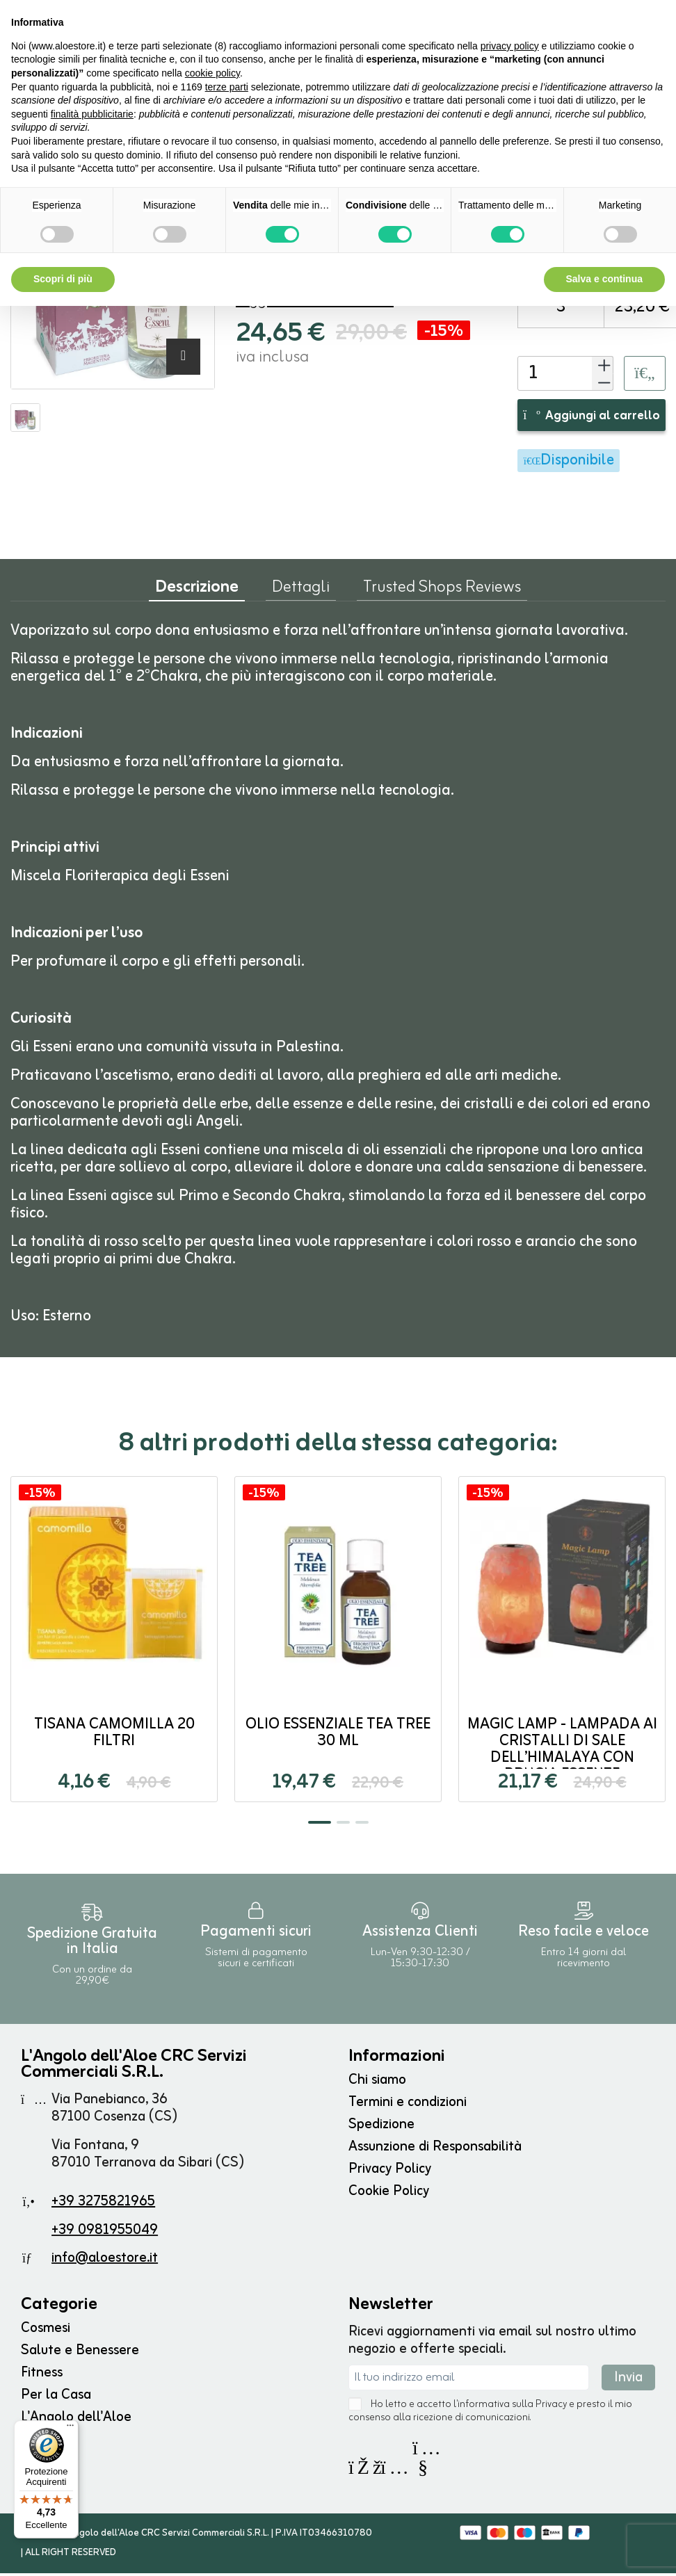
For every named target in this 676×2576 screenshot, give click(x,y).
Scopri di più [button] (62, 278)
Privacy (551, 2407)
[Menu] (70, 2428)
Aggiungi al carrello (591, 418)
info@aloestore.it (104, 2260)
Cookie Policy (388, 2193)
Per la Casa (56, 2397)
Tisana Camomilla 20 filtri (114, 1736)
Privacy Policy (389, 2171)
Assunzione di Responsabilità (435, 2149)
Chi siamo (377, 2082)
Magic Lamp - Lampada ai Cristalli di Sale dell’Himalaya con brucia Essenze (562, 1752)
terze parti (226, 86)
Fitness (42, 2375)
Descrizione (197, 593)
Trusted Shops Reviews (442, 593)
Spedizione (381, 2127)
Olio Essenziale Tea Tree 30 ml (338, 1736)
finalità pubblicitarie (92, 114)
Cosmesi (45, 2330)
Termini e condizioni (407, 2104)
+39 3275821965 (103, 2204)
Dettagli (301, 593)
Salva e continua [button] (604, 278)
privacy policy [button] (510, 45)
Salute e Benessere (80, 2353)
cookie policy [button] (212, 73)
